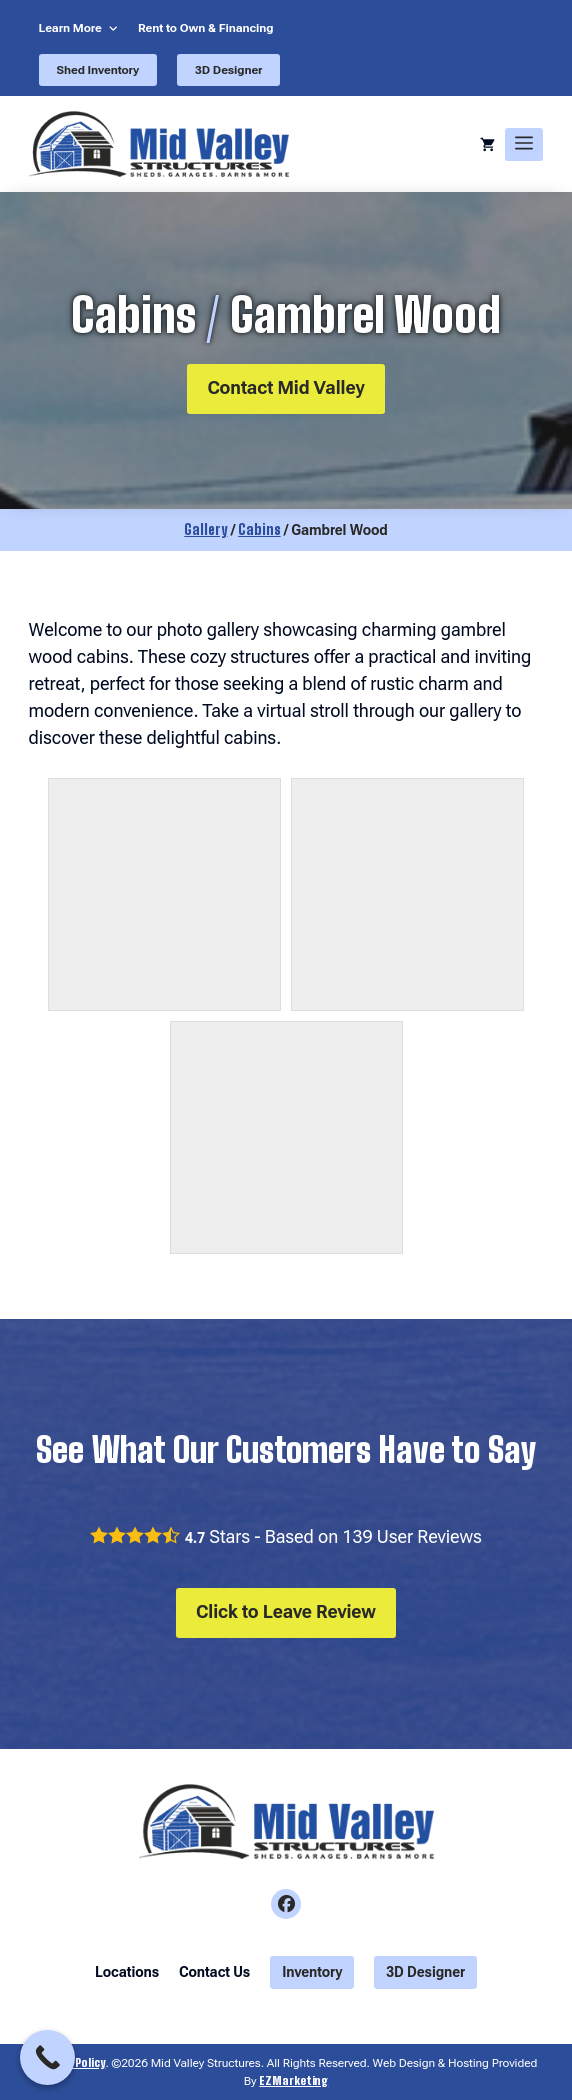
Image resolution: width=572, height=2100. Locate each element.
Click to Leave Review (286, 1611)
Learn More (70, 28)
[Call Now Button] (47, 2057)
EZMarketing (293, 2080)
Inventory (312, 1972)
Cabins (259, 529)
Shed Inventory (98, 70)
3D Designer (228, 70)
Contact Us (214, 1972)
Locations (127, 1972)
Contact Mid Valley (285, 387)
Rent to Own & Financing (206, 28)
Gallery (205, 529)
